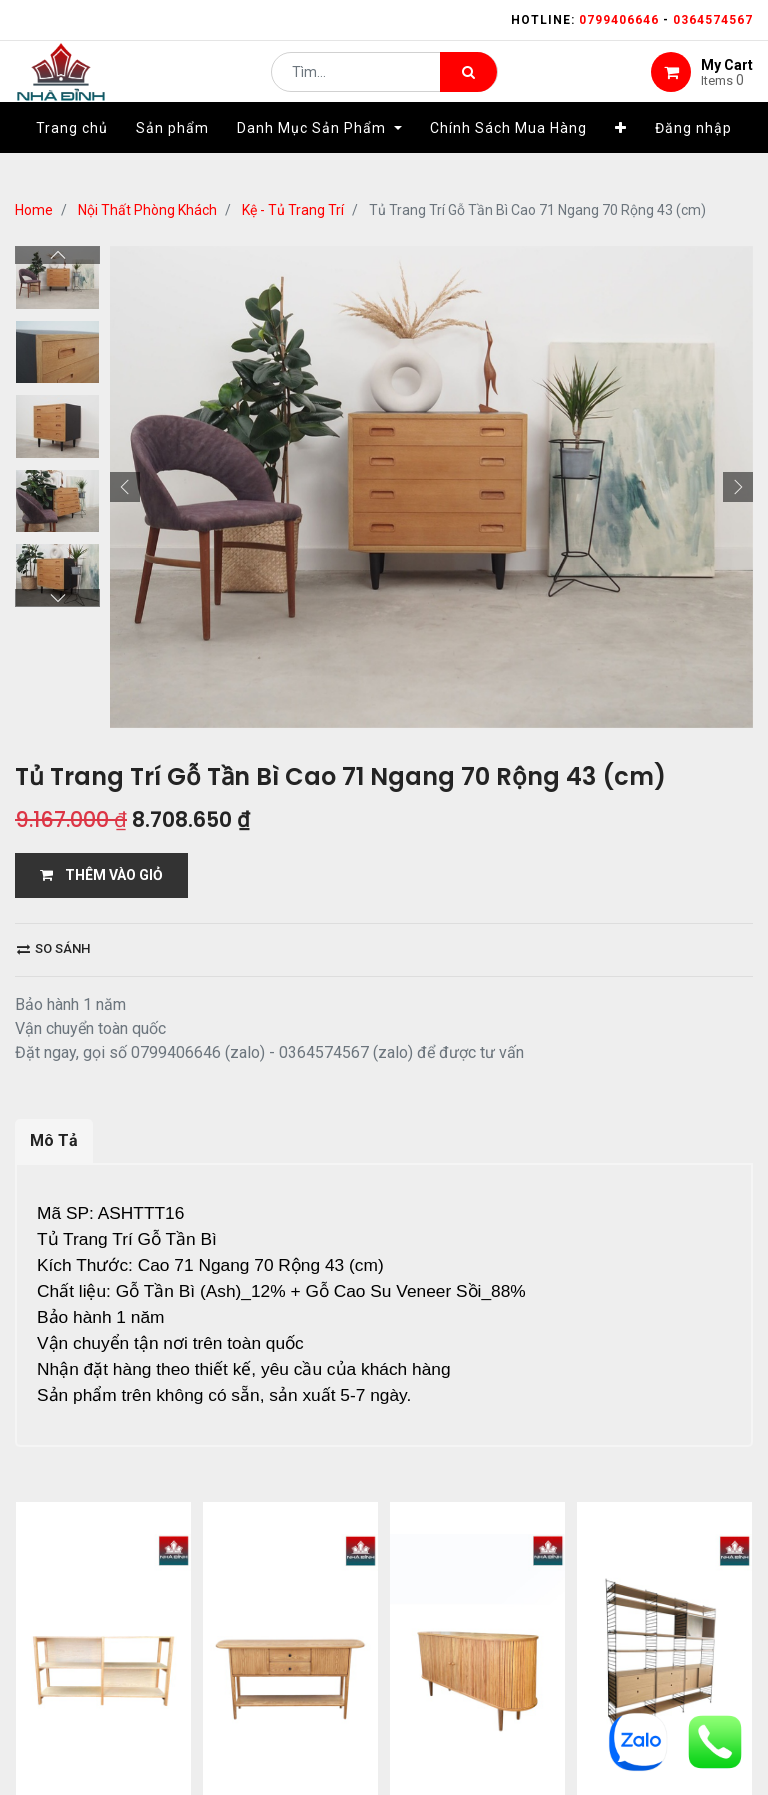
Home (34, 210)
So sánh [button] (53, 948)
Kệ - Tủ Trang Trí (293, 210)
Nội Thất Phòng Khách (147, 210)
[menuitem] (72, 157)
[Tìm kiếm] (468, 86)
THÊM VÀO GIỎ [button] (101, 875)
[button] (621, 157)
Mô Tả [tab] (54, 1140)
